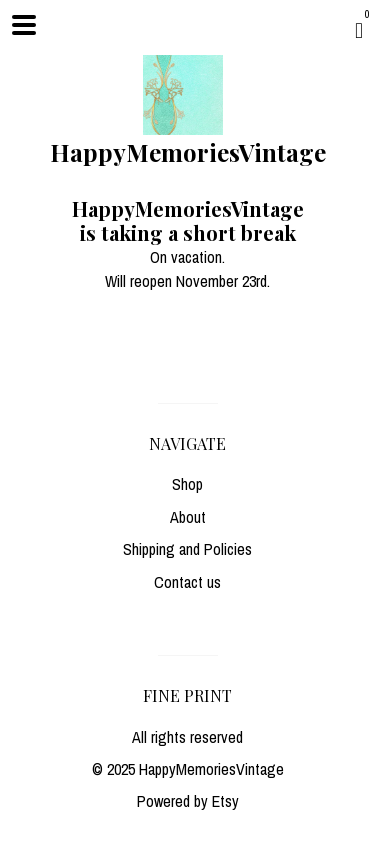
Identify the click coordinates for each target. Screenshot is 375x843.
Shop (187, 484)
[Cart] (359, 30)
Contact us (187, 582)
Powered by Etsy (188, 801)
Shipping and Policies (187, 549)
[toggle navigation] (24, 25)
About (188, 517)
